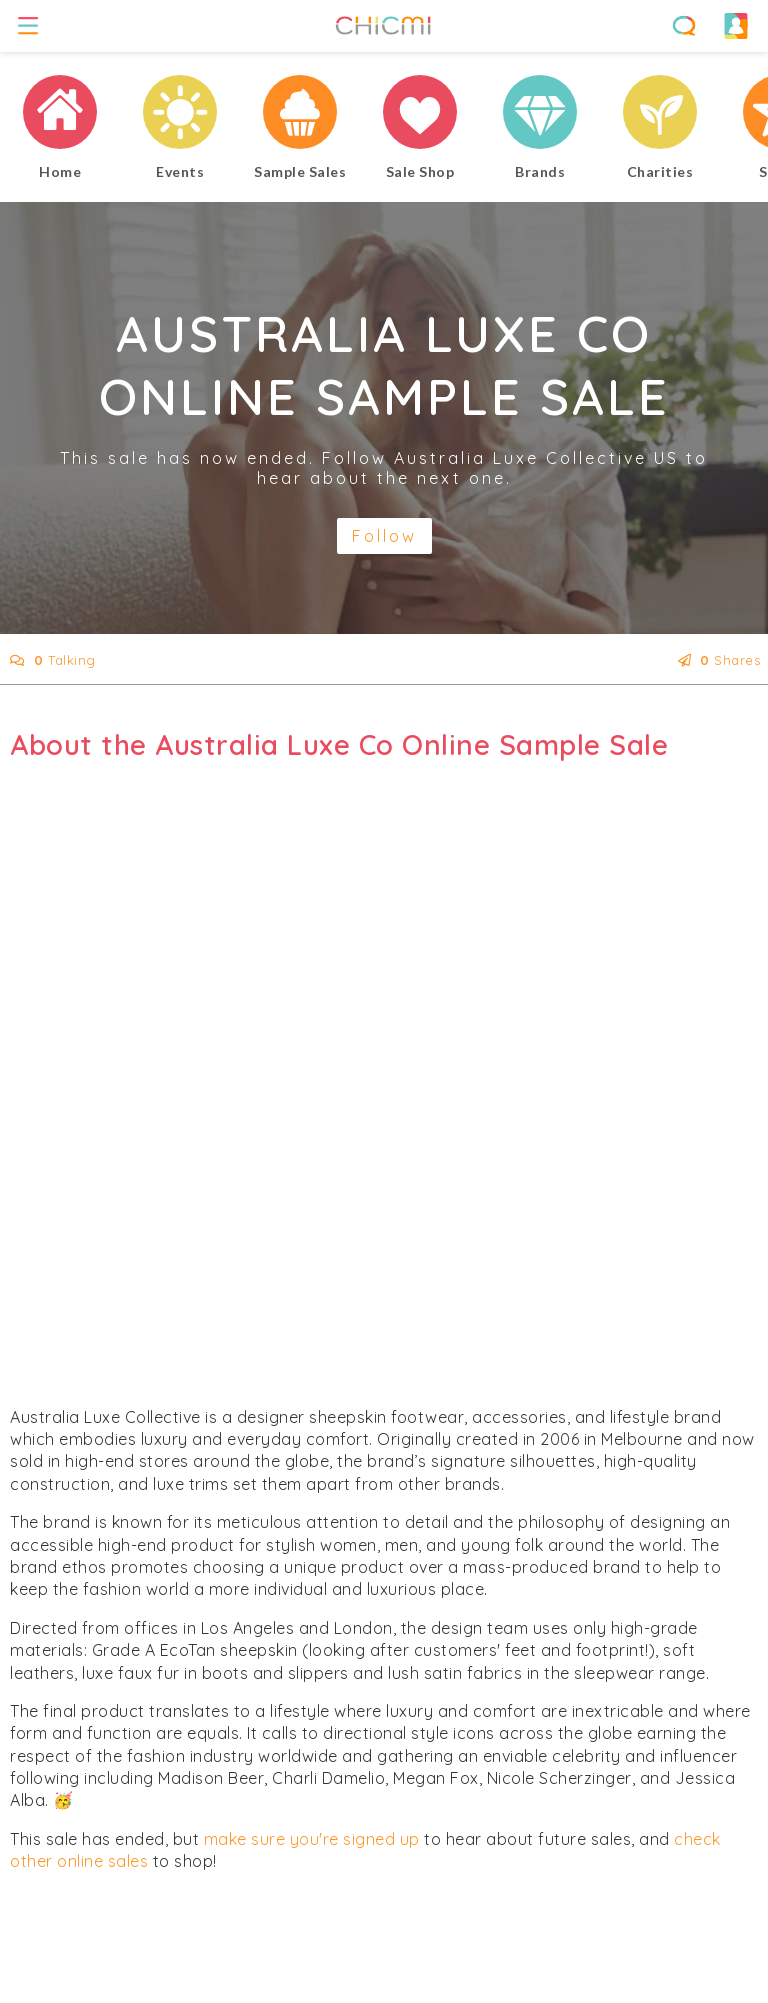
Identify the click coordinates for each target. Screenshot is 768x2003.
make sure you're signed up (312, 1839)
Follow (384, 536)
